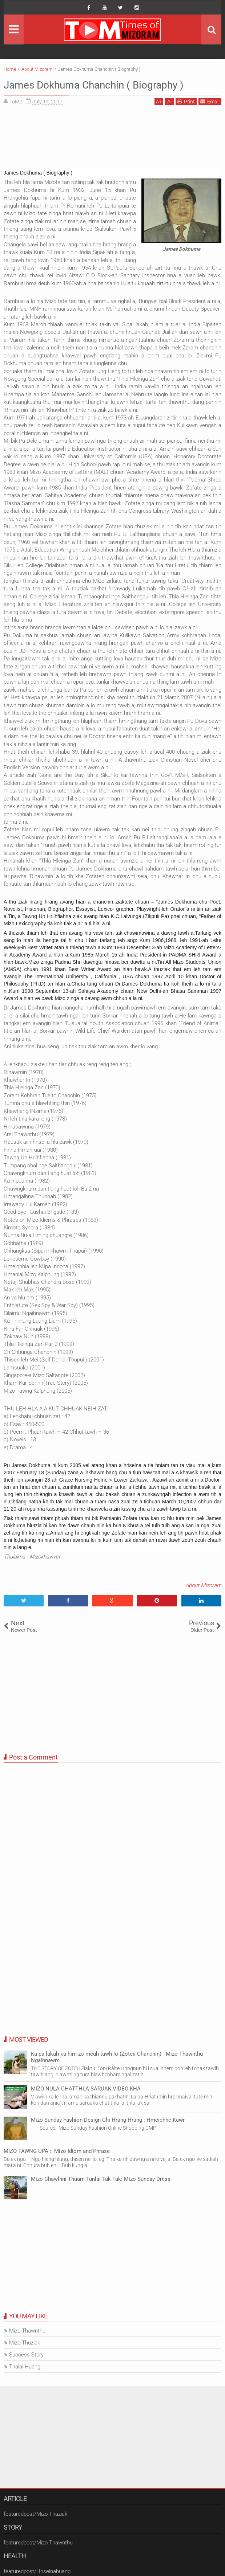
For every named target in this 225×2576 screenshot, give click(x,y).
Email (210, 101)
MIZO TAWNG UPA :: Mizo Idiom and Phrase (57, 2151)
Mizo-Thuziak (24, 2342)
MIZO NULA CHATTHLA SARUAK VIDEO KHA (86, 2088)
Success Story (26, 2354)
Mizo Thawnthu (27, 2330)
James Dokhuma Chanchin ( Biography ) (108, 84)
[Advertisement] (112, 140)
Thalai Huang (24, 2366)
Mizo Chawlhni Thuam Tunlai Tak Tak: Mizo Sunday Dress (100, 2179)
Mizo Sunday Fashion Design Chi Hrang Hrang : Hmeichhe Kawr (108, 2120)
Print (186, 101)
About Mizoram (203, 1585)
